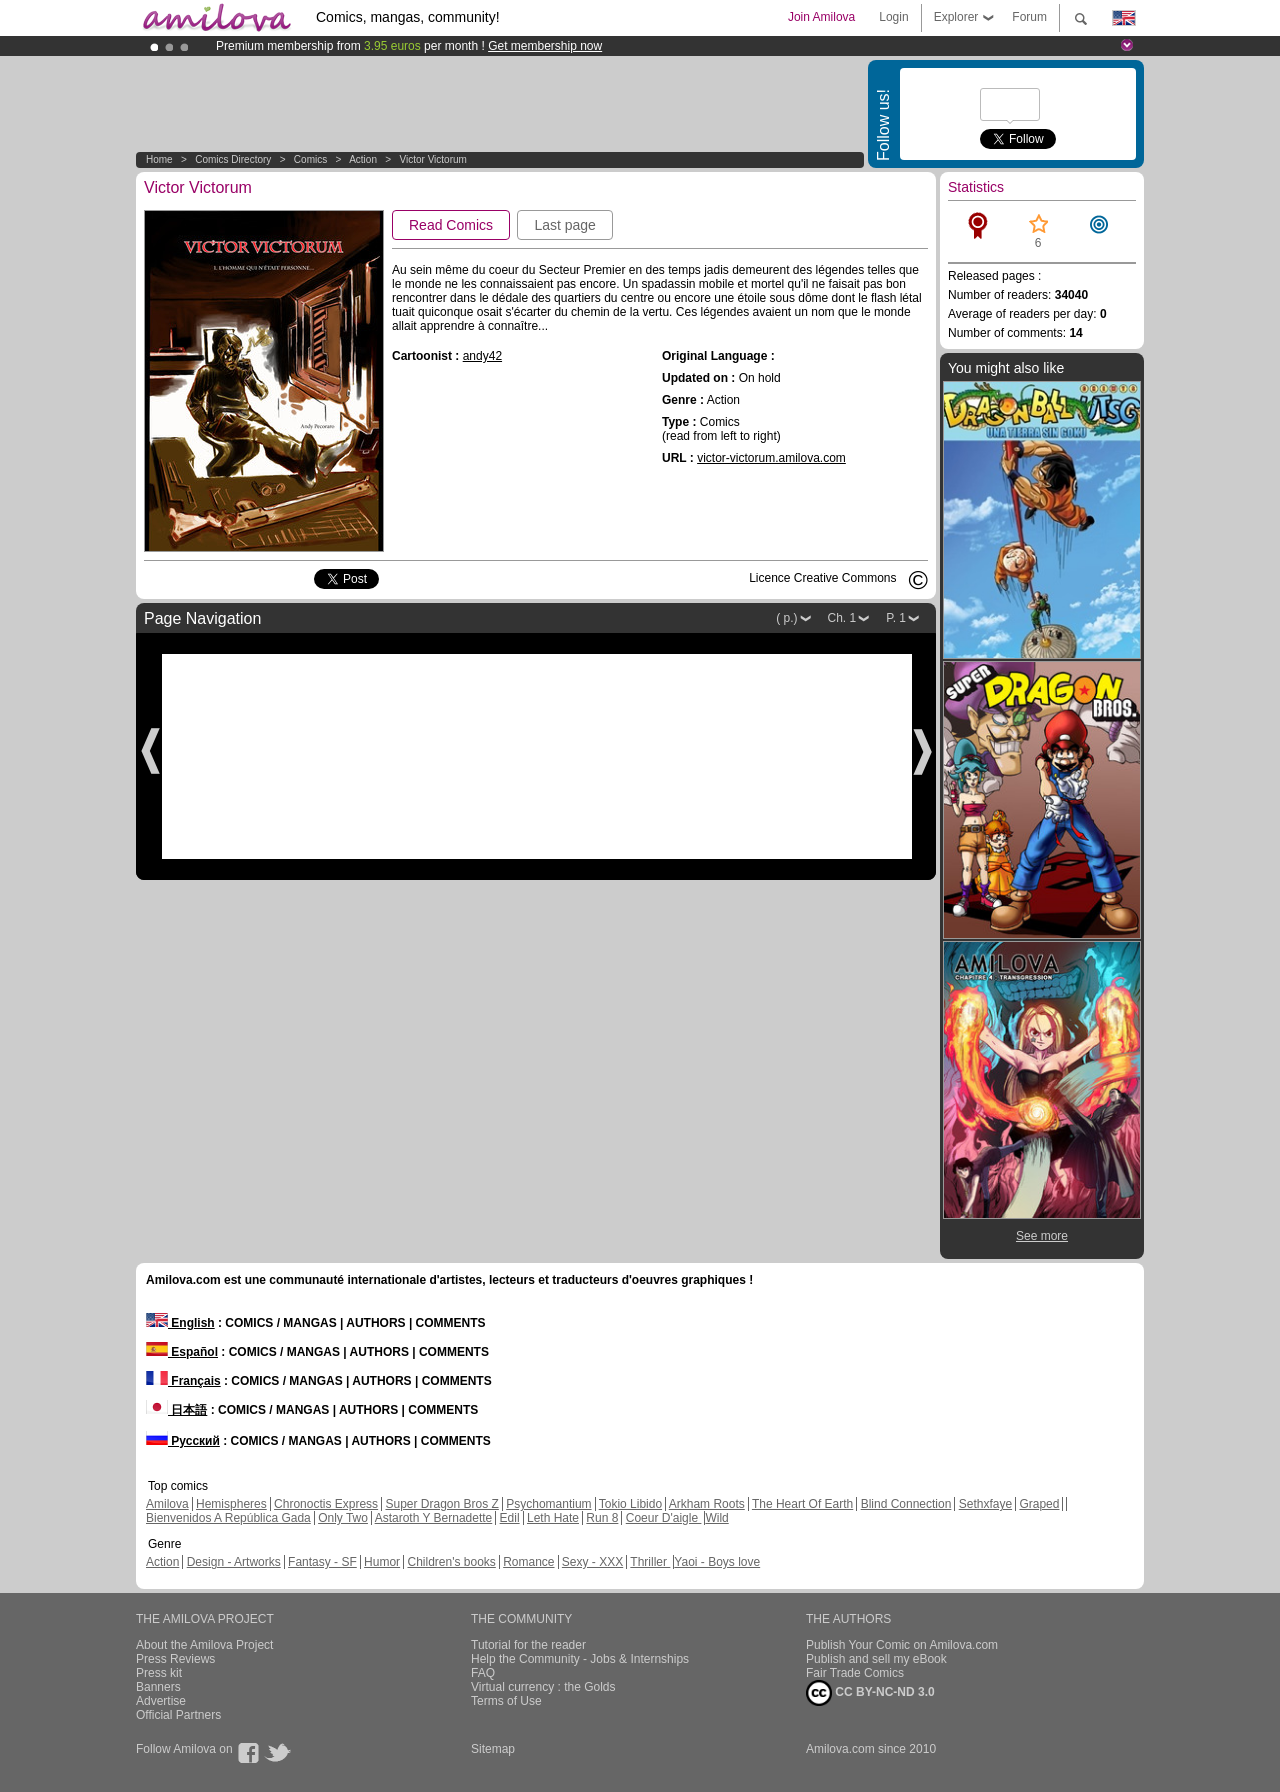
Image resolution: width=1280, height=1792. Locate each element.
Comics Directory (233, 159)
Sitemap (493, 1749)
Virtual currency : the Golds (543, 1687)
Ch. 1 (842, 618)
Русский (183, 1441)
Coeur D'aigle (664, 1518)
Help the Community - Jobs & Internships (580, 1659)
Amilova (167, 1504)
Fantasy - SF (322, 1562)
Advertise (161, 1701)
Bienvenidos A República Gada (228, 1518)
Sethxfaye (985, 1504)
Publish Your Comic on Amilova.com (902, 1645)
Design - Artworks (234, 1562)
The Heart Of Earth (802, 1504)
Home (159, 159)
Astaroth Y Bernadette (434, 1518)
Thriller (650, 1562)
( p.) (786, 618)
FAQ (483, 1673)
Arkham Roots (707, 1504)
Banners (158, 1687)
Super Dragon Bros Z (441, 1504)
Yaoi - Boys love (717, 1562)
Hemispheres (231, 1504)
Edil (510, 1518)
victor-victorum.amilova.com (771, 458)
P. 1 (896, 618)
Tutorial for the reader (528, 1645)
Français (183, 1381)
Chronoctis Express (326, 1504)
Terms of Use (506, 1701)
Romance (528, 1562)
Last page (565, 225)
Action (363, 159)
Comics (310, 159)
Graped (1039, 1504)
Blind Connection (906, 1504)
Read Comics (451, 225)
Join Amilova (821, 17)
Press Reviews (175, 1659)
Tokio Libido (630, 1504)
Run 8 (602, 1518)
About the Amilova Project (204, 1645)
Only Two (343, 1518)
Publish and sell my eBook (876, 1659)
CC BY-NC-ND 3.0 (870, 1693)
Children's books (451, 1562)
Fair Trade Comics (855, 1673)
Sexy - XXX (592, 1562)
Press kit (159, 1673)
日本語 (176, 1410)
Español (182, 1352)
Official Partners (178, 1715)
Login (893, 17)
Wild (716, 1518)
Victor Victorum (432, 159)
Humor (382, 1562)
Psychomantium (548, 1504)
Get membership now (545, 46)
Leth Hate (553, 1518)
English (180, 1323)
